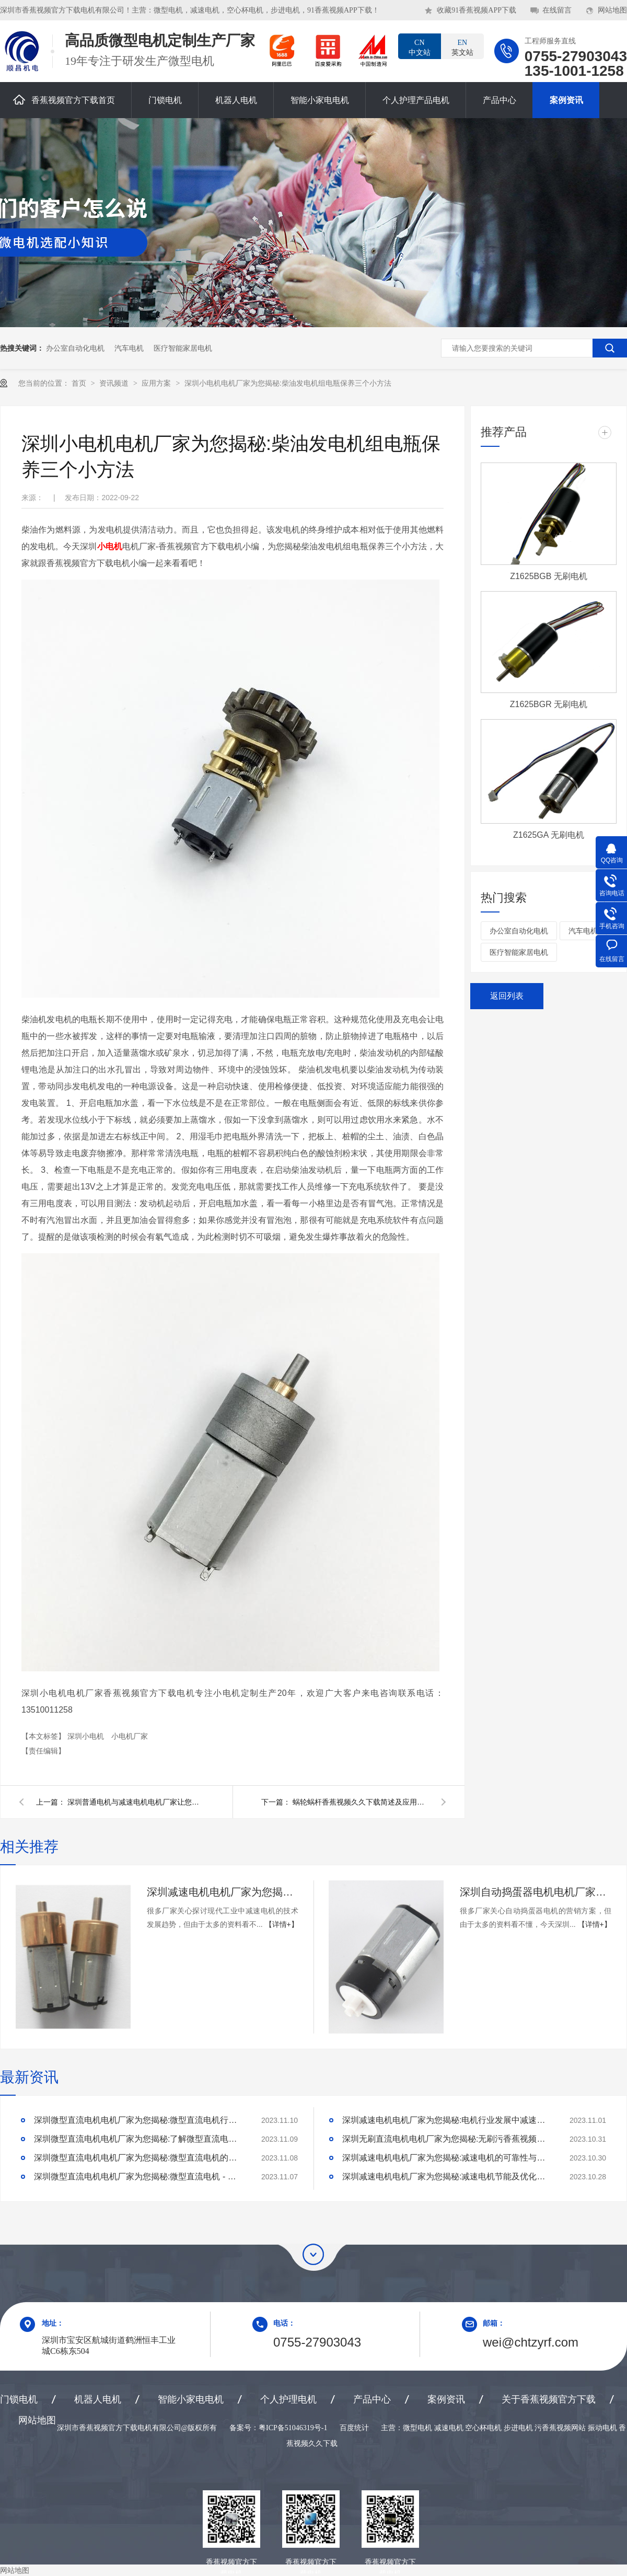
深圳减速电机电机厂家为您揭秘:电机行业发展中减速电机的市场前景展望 (446, 2120)
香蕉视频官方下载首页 (64, 100)
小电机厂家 (129, 1736)
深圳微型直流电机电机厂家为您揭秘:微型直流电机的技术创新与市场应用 (138, 2157)
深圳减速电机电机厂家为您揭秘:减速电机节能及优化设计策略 (446, 2176)
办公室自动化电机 (75, 348)
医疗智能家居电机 (183, 348)
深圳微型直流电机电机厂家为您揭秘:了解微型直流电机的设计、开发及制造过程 (138, 2138)
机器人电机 (236, 100)
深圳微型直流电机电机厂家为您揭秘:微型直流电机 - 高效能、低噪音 (138, 2176)
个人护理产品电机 (415, 100)
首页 (80, 383)
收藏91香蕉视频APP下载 (476, 10)
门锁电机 (165, 100)
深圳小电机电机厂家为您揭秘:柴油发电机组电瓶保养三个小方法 (287, 383)
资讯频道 (115, 383)
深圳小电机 (86, 1736)
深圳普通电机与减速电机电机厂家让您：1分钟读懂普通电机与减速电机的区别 (135, 1802)
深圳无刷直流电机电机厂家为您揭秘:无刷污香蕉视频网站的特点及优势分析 (446, 2138)
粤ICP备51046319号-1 (293, 2428)
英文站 (462, 47)
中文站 (419, 47)
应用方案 (157, 383)
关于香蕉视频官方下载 (549, 2399)
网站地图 (612, 10)
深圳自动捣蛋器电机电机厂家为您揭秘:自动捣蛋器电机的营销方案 (535, 1892)
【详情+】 (281, 1924)
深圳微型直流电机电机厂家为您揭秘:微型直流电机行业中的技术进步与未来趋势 (138, 2120)
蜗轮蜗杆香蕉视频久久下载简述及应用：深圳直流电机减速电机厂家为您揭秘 (360, 1802)
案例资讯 (566, 100)
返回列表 (507, 995)
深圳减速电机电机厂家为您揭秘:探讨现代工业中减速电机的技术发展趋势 (222, 1892)
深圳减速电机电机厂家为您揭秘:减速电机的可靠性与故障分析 (446, 2157)
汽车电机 (129, 348)
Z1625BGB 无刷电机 (548, 576)
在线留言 (557, 10)
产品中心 (499, 100)
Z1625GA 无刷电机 (548, 834)
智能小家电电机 (320, 100)
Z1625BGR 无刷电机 (548, 704)
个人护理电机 (288, 2399)
